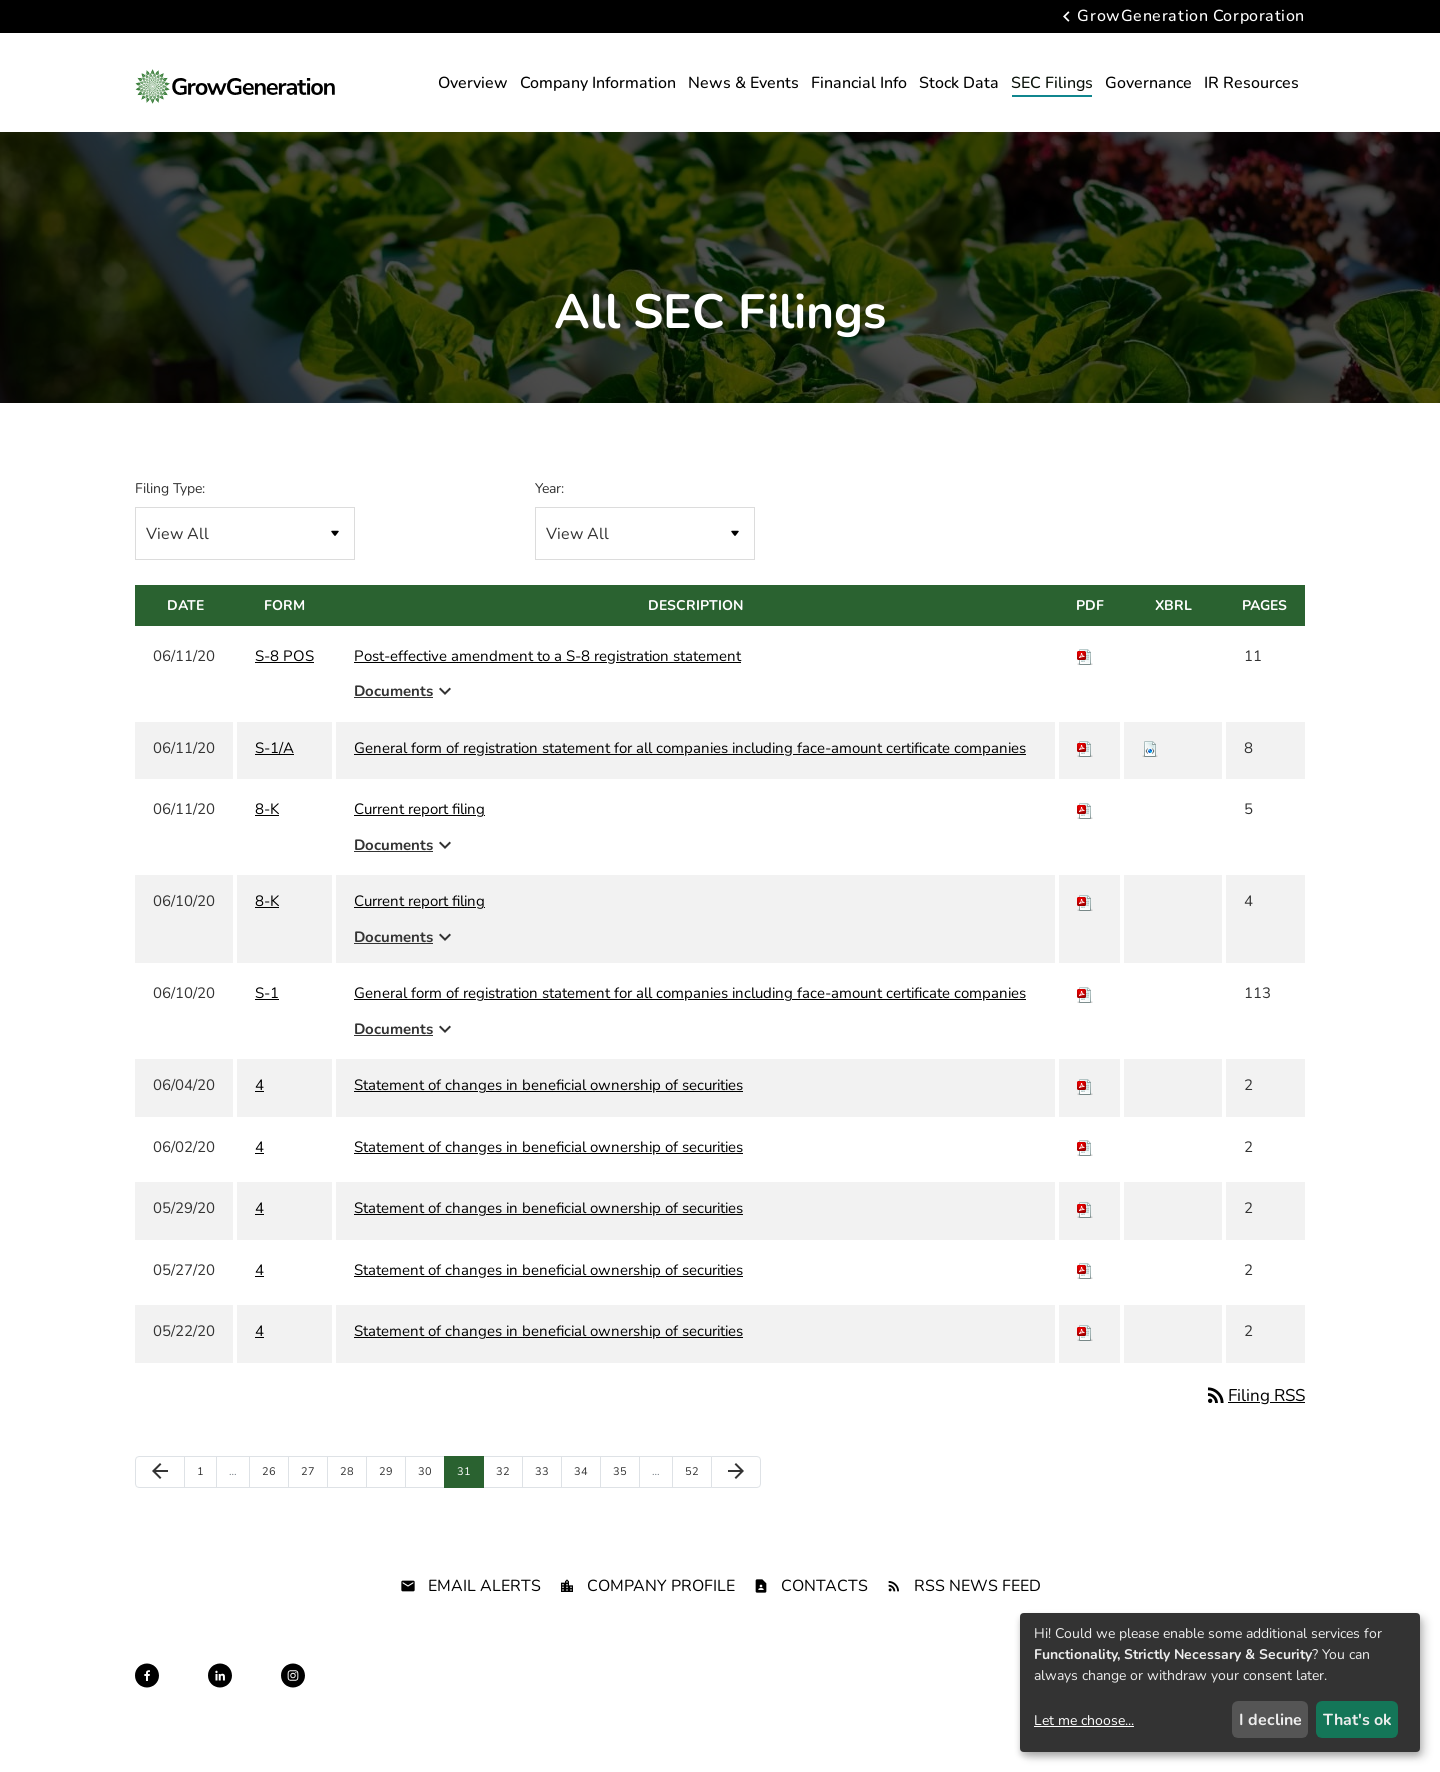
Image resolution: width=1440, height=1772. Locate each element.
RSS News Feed (977, 1615)
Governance (1148, 83)
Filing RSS (1254, 1424)
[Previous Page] (160, 1502)
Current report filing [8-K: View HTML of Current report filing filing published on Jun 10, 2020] (419, 931)
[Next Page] (736, 1502)
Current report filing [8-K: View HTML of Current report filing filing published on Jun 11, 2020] (419, 839)
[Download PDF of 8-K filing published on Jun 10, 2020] (1085, 931)
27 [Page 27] (312, 1505)
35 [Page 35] (624, 1505)
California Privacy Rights (923, 1723)
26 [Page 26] (273, 1505)
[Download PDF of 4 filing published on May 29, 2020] (1085, 1238)
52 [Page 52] (696, 1505)
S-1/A (274, 777)
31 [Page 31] (468, 1505)
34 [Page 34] (585, 1505)
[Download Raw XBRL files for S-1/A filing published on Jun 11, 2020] (1150, 777)
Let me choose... (1084, 1720)
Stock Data (959, 83)
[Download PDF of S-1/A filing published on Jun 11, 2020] (1085, 777)
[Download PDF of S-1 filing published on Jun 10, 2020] (1085, 1023)
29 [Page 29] (390, 1505)
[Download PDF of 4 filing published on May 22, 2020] (1085, 1361)
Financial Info (859, 83)
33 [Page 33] (546, 1505)
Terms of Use (801, 1723)
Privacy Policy (565, 1723)
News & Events (743, 83)
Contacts (824, 1615)
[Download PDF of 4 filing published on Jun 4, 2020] (1085, 1115)
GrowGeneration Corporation (1191, 17)
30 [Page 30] (429, 1505)
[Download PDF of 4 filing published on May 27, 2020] (1085, 1299)
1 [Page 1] (206, 1505)
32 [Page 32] (507, 1505)
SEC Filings (1052, 83)
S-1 (267, 1023)
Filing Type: (170, 517)
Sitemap (723, 1723)
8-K (267, 839)
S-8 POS (284, 685)
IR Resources (1251, 83)
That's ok (1357, 1720)
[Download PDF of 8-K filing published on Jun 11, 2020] (1085, 839)
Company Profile (661, 1615)
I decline (1270, 1720)
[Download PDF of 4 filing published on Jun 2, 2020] (1085, 1176)
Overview (473, 83)
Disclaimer (652, 1723)
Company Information (598, 83)
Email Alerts (484, 1615)
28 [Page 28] (351, 1505)
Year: (549, 517)
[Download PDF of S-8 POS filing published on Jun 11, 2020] (1085, 685)
